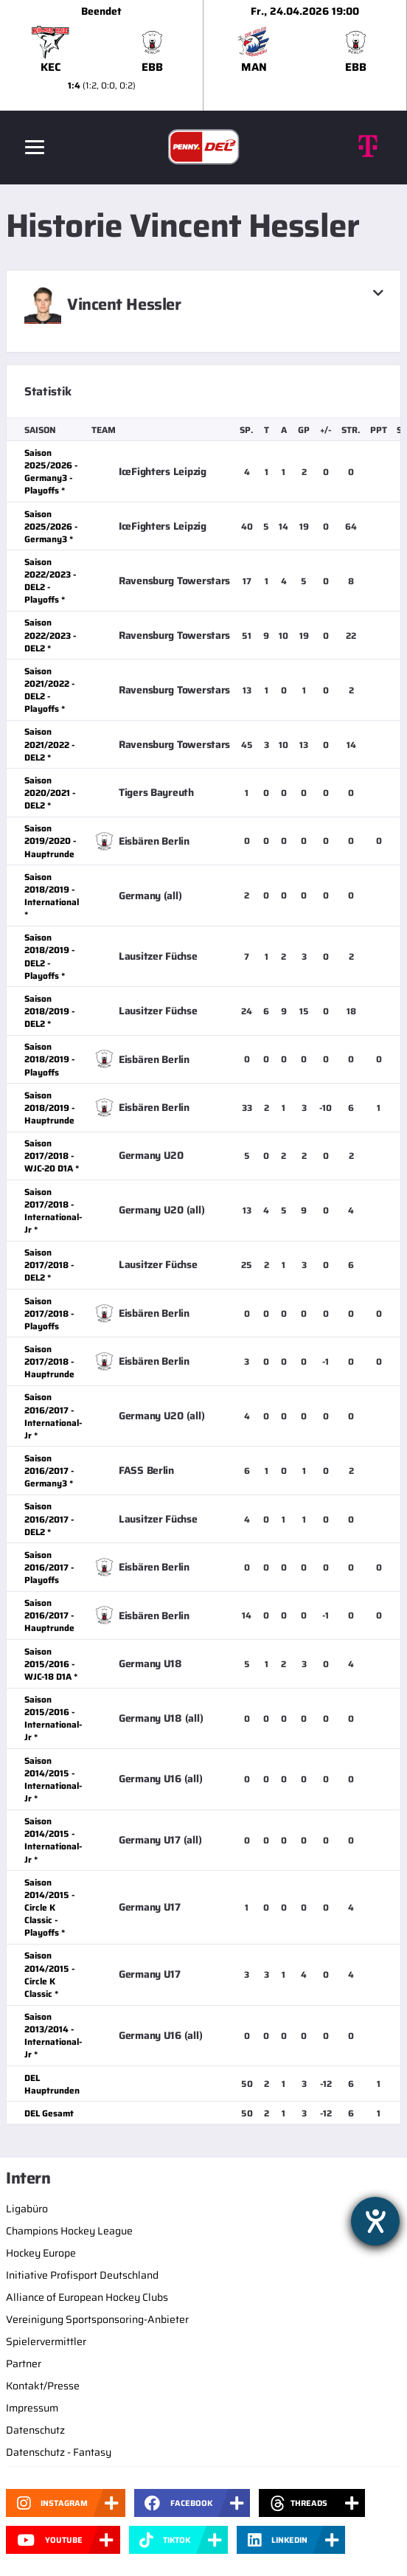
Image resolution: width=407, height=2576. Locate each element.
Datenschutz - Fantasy (58, 2452)
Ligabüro (27, 2209)
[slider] (203, 55)
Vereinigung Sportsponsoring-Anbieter (97, 2319)
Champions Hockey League (69, 2231)
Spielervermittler (46, 2341)
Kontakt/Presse (43, 2386)
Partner (23, 2363)
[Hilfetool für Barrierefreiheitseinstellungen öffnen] (375, 2221)
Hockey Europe (41, 2253)
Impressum (32, 2408)
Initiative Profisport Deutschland (82, 2275)
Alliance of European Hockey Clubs (87, 2297)
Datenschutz (35, 2430)
